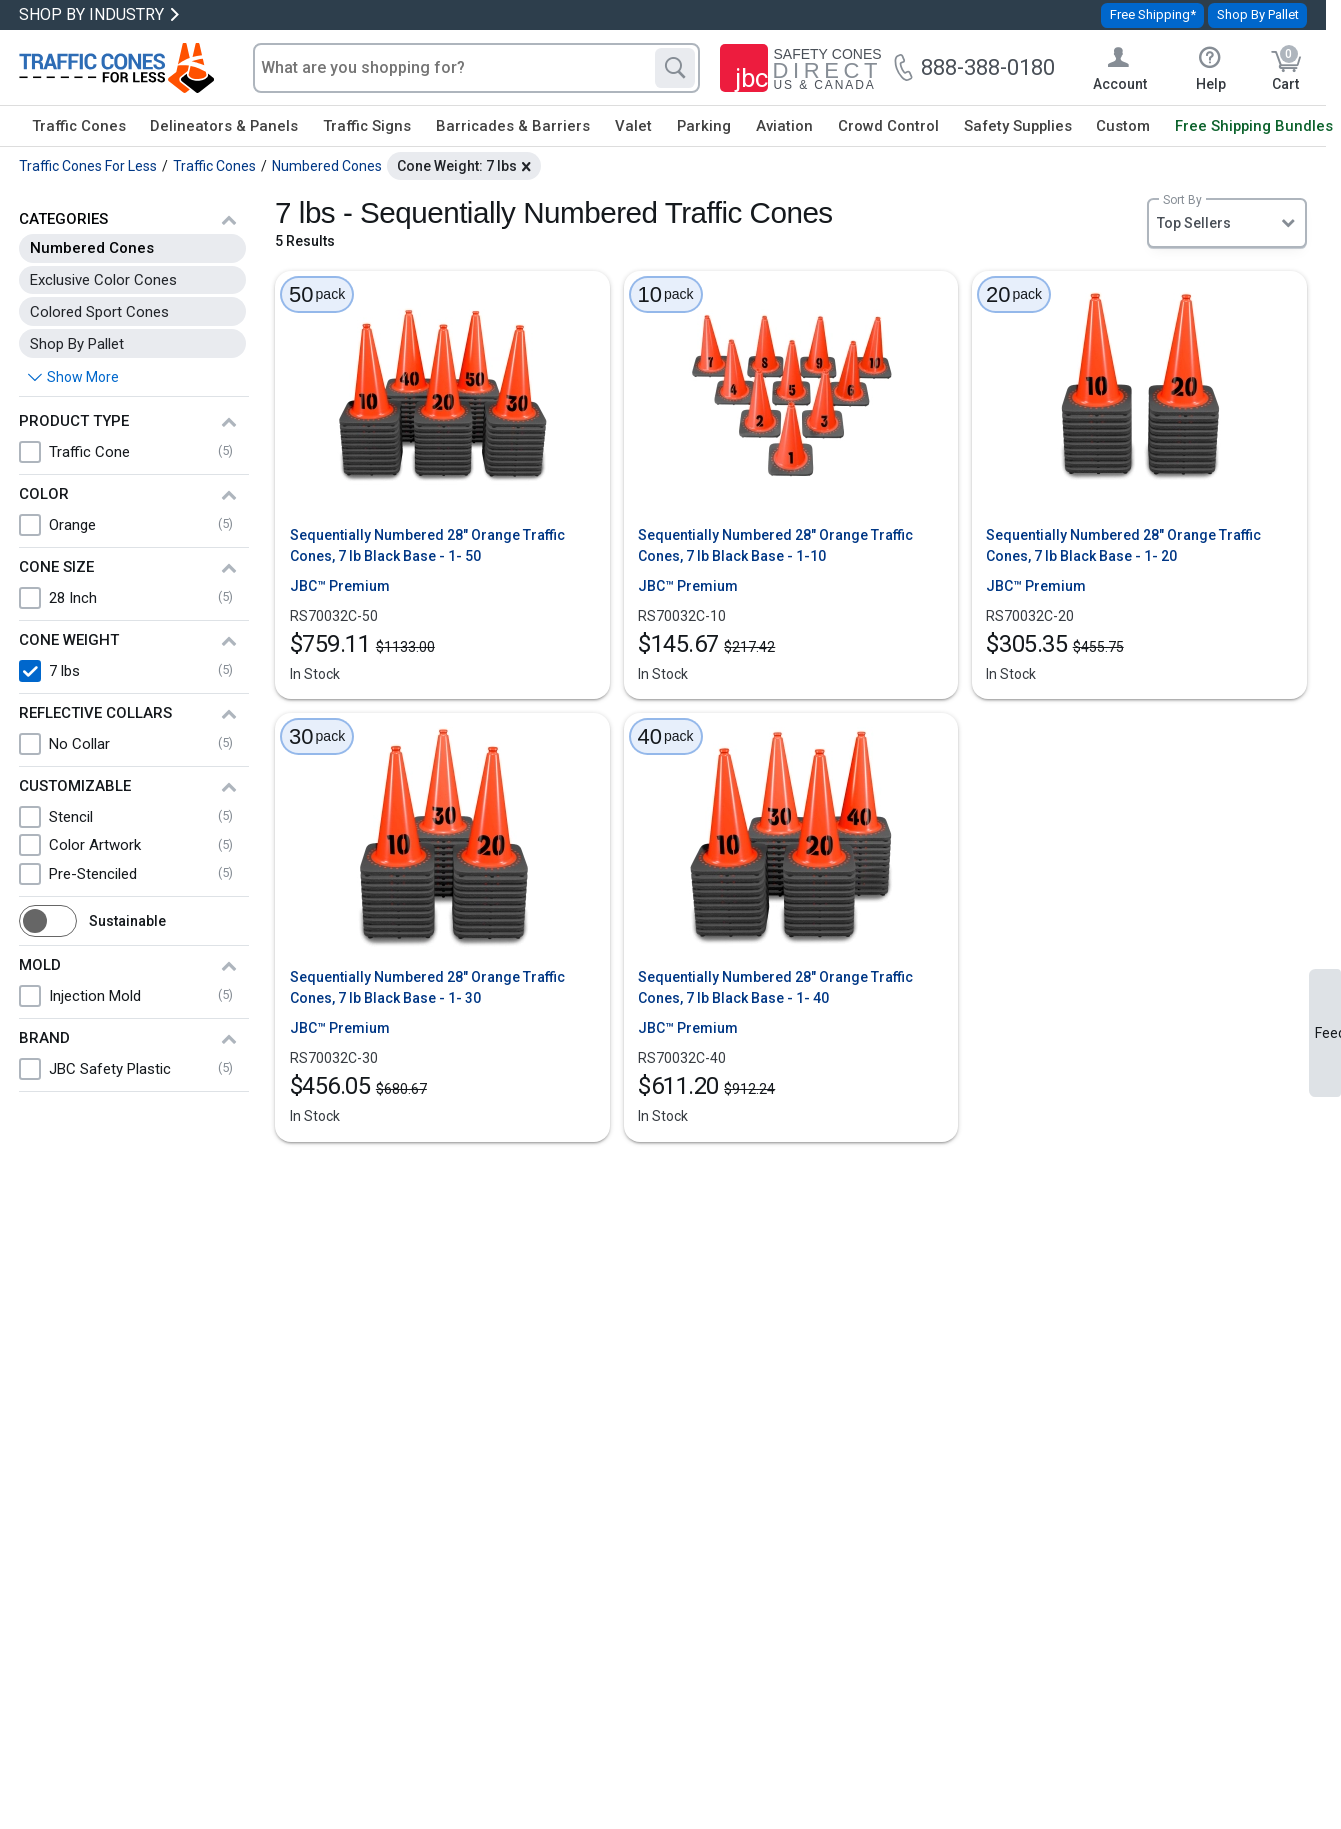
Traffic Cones (79, 126)
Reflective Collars (95, 713)
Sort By (1182, 200)
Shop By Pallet (1258, 14)
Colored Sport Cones (99, 312)
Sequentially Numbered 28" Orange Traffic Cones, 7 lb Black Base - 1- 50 (427, 545)
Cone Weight (69, 640)
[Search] (675, 68)
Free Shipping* (1153, 14)
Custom (1123, 126)
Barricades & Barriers (513, 126)
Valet (633, 126)
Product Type (74, 421)
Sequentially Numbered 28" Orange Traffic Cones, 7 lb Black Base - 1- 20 (1123, 545)
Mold (40, 965)
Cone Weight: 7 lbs (457, 166)
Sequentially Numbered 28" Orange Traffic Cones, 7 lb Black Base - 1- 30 (427, 987)
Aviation (784, 126)
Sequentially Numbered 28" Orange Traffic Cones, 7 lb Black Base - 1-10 (775, 545)
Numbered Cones (92, 248)
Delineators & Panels (224, 126)
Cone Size (56, 567)
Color (44, 494)
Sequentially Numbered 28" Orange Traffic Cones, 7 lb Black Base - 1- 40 (775, 987)
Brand (44, 1038)
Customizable (75, 786)
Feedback (1328, 1033)
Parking (704, 126)
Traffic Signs (367, 126)
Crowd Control (888, 126)
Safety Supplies (1018, 126)
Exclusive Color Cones (103, 280)
